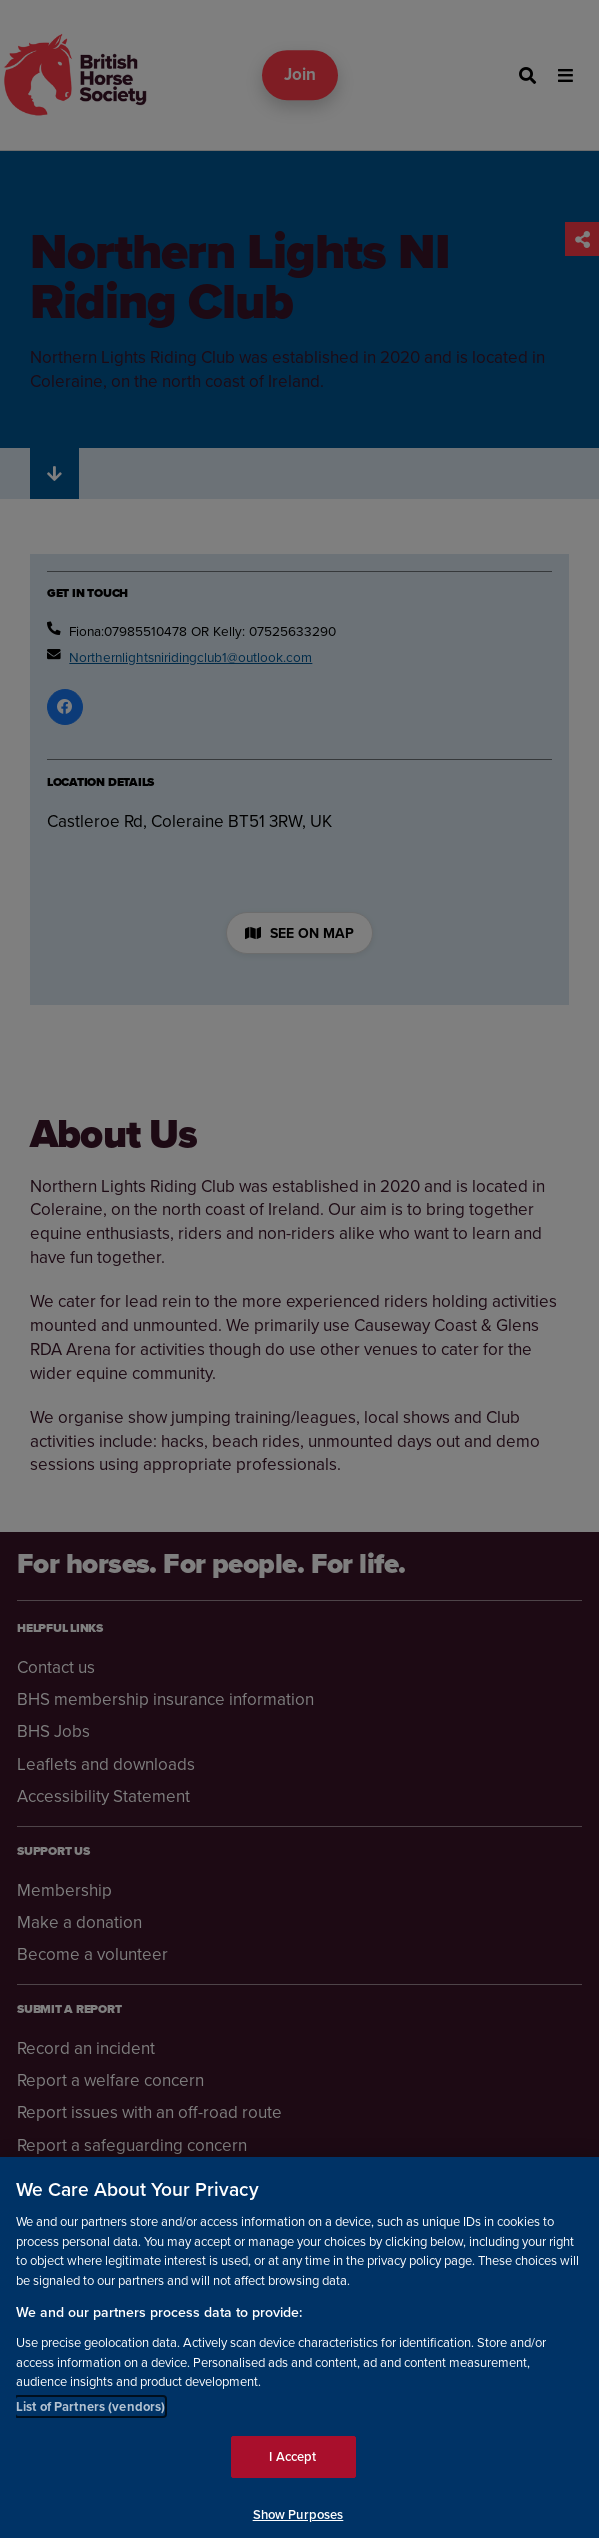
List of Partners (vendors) (90, 2415)
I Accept (292, 2466)
